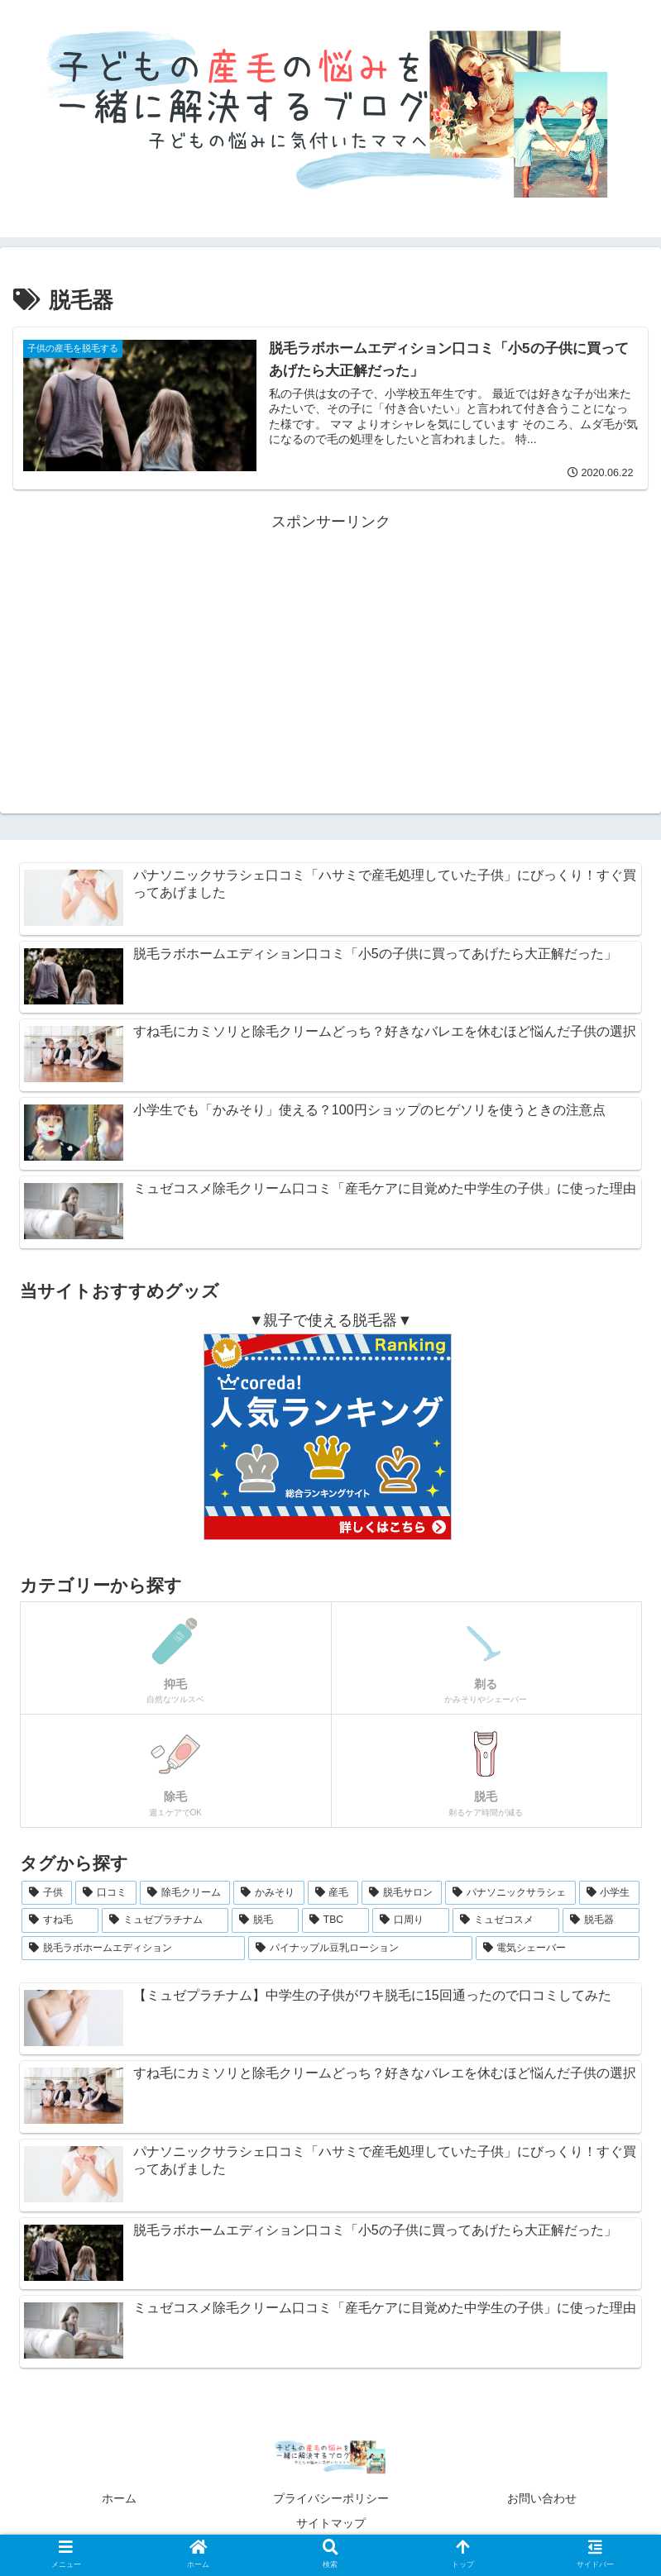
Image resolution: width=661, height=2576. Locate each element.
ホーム (119, 2498)
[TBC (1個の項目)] (335, 1920)
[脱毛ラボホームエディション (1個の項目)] (133, 1948)
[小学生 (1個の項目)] (609, 1893)
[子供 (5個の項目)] (47, 1893)
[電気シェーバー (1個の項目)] (557, 1948)
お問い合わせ (542, 2498)
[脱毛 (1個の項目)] (265, 1920)
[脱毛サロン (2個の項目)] (402, 1893)
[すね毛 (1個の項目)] (60, 1920)
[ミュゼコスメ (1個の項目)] (506, 1920)
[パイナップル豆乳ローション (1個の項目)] (360, 1948)
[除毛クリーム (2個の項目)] (185, 1893)
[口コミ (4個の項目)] (105, 1893)
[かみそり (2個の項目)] (268, 1893)
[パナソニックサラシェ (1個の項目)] (510, 1893)
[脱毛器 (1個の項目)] (601, 1920)
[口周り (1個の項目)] (410, 1920)
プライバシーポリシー (331, 2498)
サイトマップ (331, 2523)
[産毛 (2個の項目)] (333, 1893)
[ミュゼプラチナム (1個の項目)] (165, 1920)
